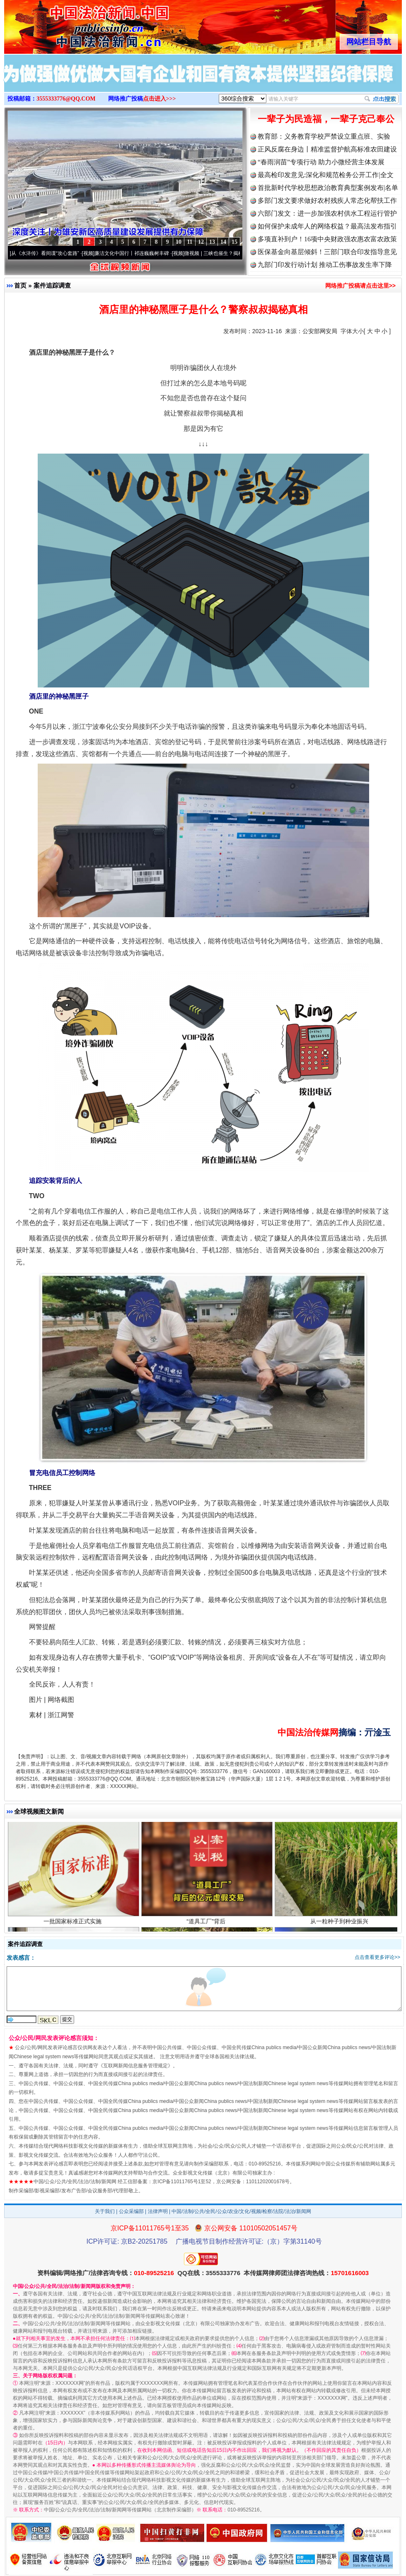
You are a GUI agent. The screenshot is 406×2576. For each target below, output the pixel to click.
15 (234, 242)
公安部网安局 (319, 331)
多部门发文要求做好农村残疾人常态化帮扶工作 (327, 200)
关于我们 (105, 2211)
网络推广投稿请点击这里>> (360, 285)
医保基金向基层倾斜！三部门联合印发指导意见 (327, 251)
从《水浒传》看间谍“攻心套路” (49, 253)
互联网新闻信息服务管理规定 (135, 2066)
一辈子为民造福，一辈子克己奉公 (326, 119)
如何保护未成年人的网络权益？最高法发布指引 (327, 226)
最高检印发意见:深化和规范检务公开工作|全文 (326, 174)
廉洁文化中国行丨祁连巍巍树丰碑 (136, 253)
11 (189, 242)
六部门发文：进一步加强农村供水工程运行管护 (327, 213)
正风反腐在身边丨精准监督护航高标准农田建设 (327, 149)
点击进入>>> (159, 99)
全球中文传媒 (72, 24)
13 (212, 242)
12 (201, 242)
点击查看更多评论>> (377, 1957)
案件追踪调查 (52, 285)
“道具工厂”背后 (207, 1925)
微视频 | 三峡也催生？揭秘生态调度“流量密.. (237, 253)
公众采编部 (131, 2211)
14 (223, 242)
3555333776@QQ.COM (66, 99)
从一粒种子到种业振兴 (340, 1925)
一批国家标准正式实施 (73, 1925)
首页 (20, 285)
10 (178, 242)
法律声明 (158, 2211)
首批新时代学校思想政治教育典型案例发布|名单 (328, 187)
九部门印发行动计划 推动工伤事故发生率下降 (325, 264)
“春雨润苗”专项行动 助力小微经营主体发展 (321, 162)
